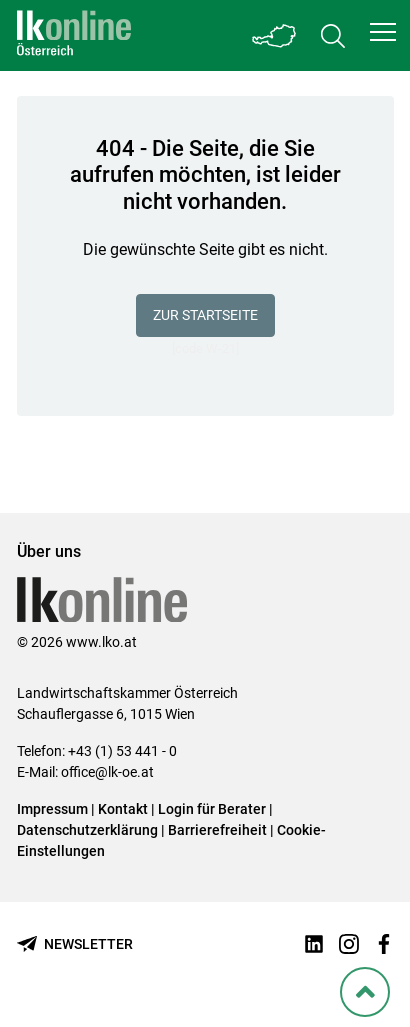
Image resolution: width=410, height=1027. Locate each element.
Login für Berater (212, 809)
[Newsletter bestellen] (75, 944)
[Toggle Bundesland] (275, 35)
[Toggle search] (333, 35)
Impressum (52, 809)
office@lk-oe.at (107, 772)
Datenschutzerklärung (87, 830)
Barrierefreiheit (217, 830)
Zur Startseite (205, 315)
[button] (383, 32)
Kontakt (123, 809)
